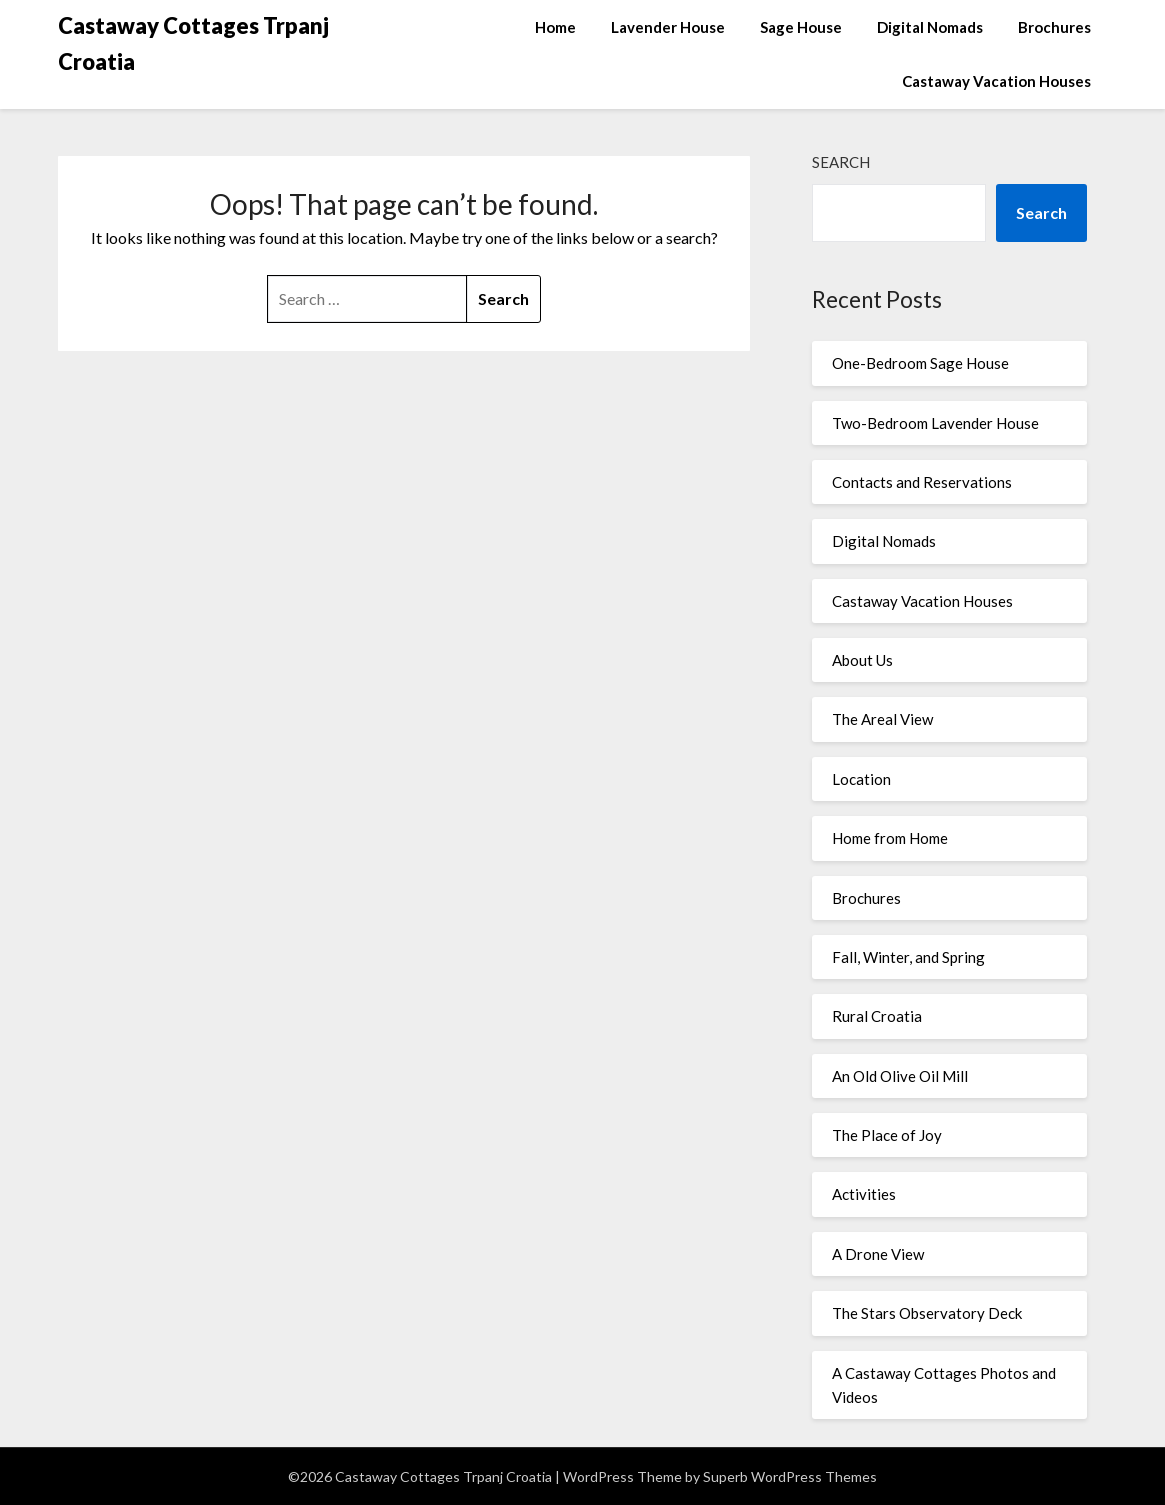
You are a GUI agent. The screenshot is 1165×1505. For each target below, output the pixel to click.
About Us (862, 660)
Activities (864, 1194)
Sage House (801, 27)
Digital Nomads (930, 27)
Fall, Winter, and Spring (908, 957)
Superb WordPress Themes (790, 1476)
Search (841, 162)
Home (555, 27)
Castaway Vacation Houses (996, 81)
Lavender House (668, 27)
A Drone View (878, 1254)
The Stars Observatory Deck (927, 1313)
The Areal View (882, 719)
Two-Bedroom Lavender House (935, 423)
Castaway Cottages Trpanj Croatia (193, 43)
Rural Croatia (877, 1016)
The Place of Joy (887, 1135)
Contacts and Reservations (922, 482)
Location (861, 779)
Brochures (1054, 27)
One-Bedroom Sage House (920, 363)
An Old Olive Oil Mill (900, 1076)
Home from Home (890, 838)
